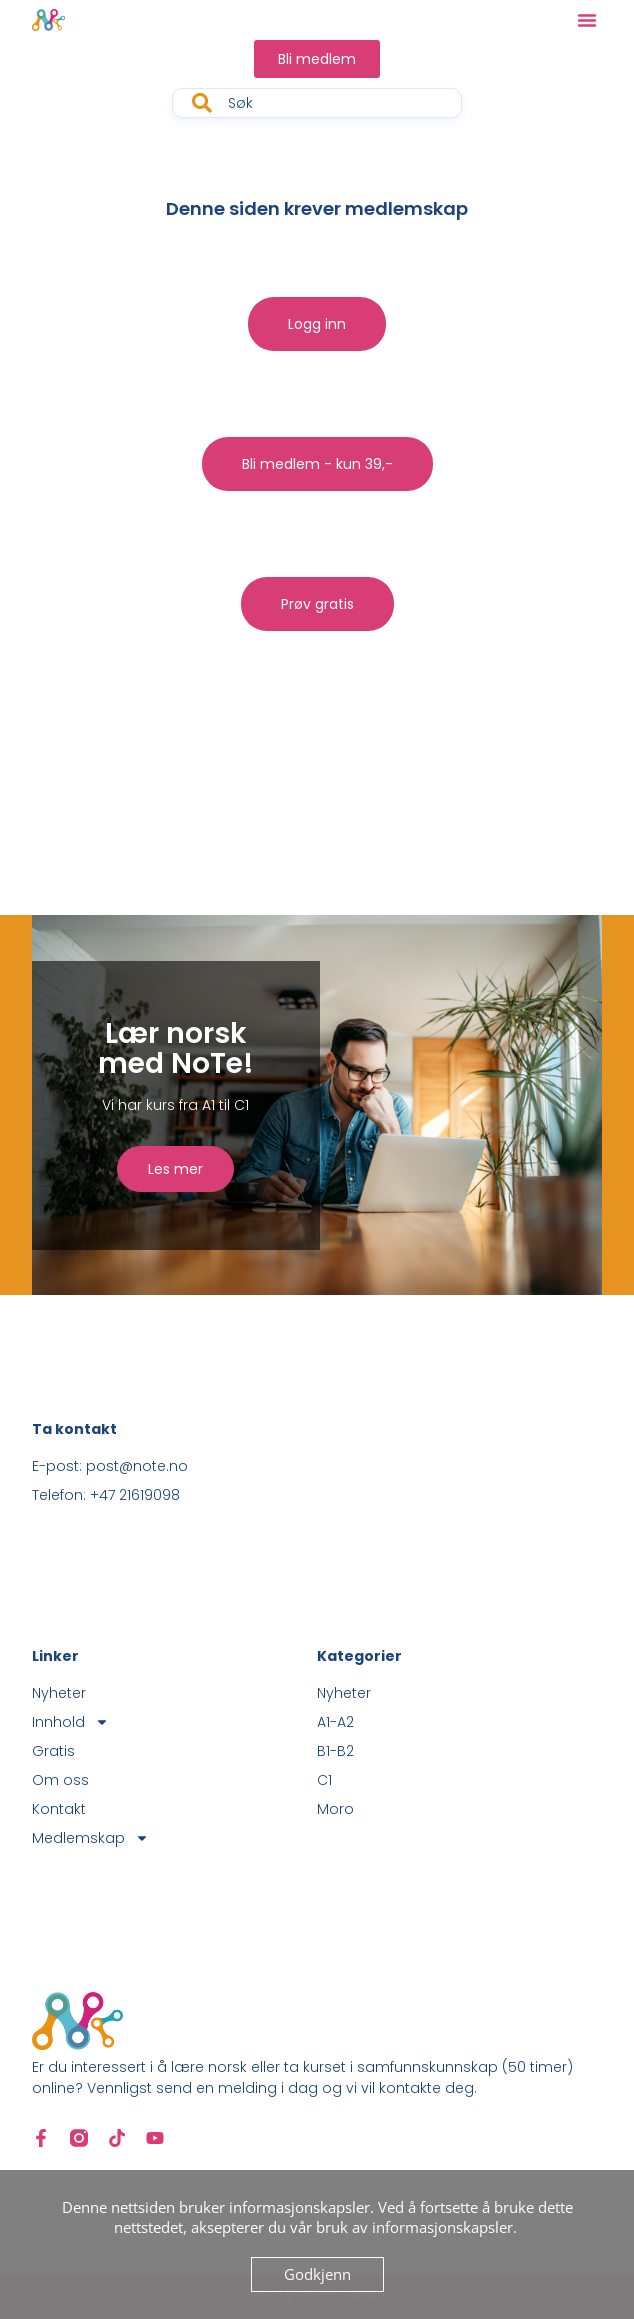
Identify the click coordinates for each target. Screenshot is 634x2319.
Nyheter (59, 1693)
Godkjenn (317, 2274)
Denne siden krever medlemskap (317, 208)
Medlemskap (90, 1838)
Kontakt (59, 1809)
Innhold (70, 1722)
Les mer (175, 1169)
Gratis (53, 1751)
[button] (587, 20)
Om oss (60, 1780)
